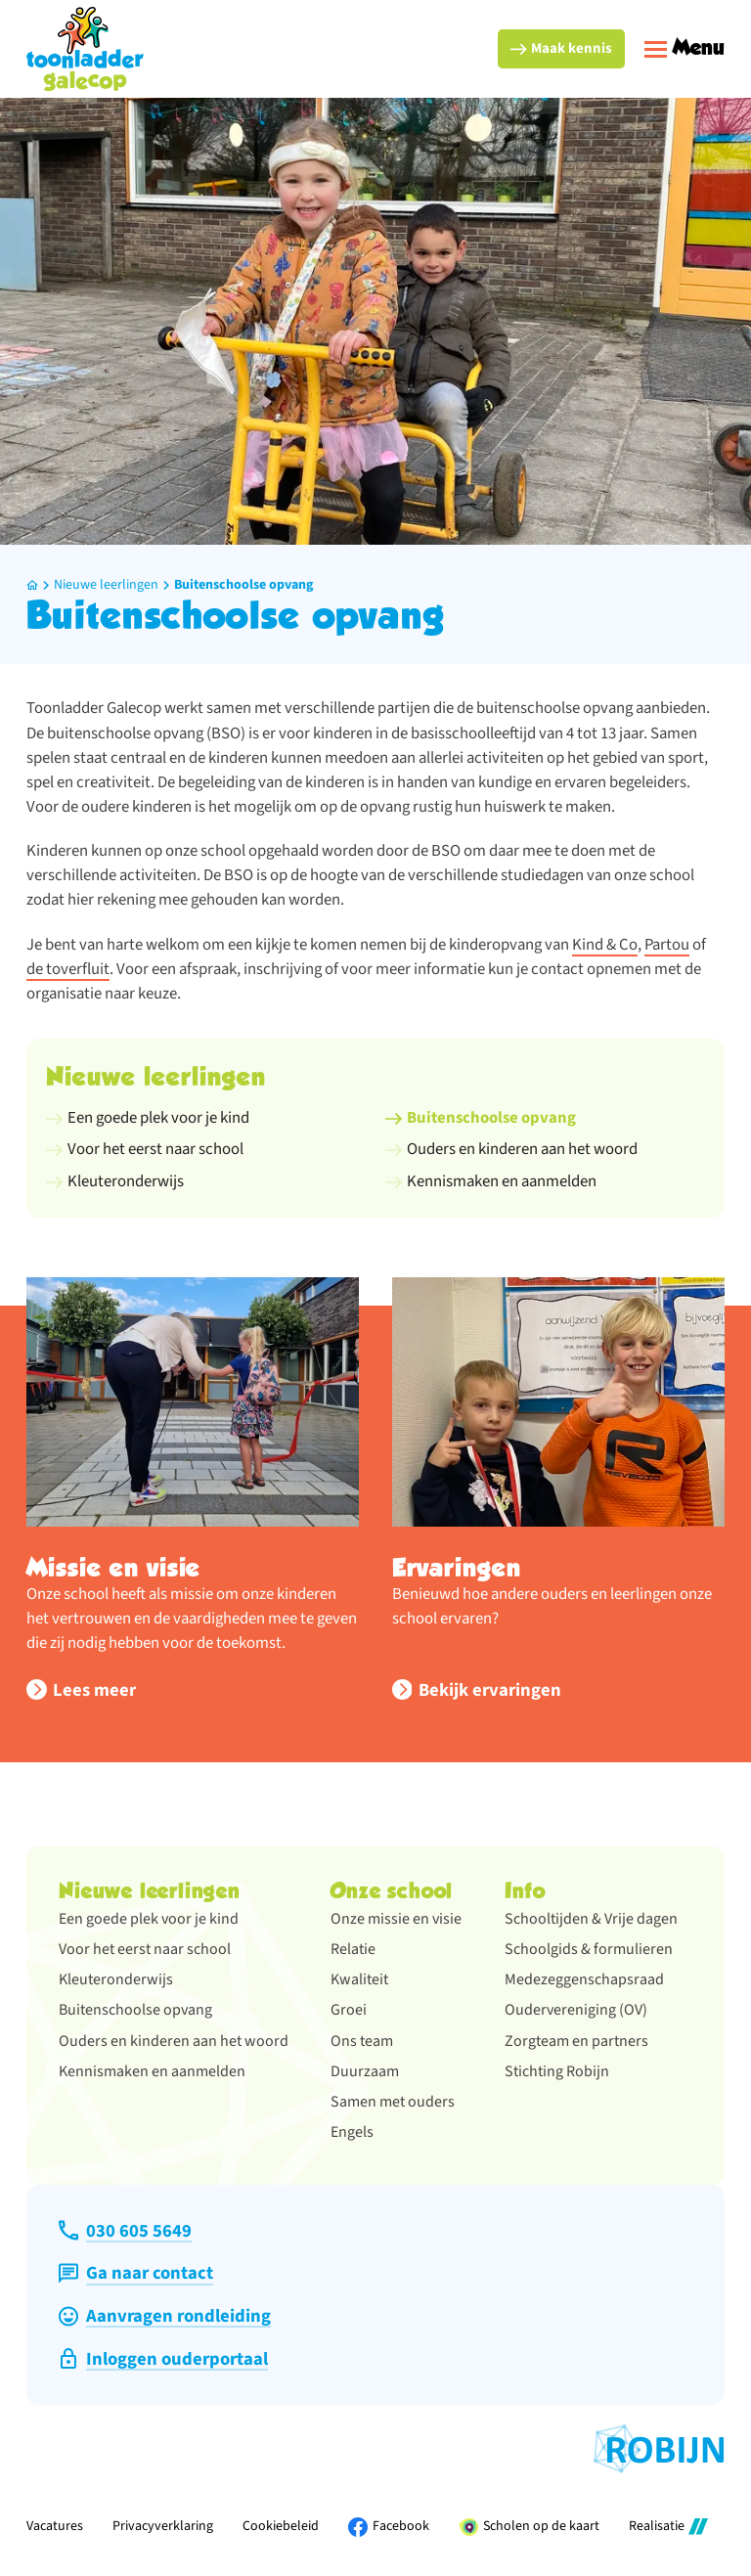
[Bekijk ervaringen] (476, 1690)
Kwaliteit (359, 1979)
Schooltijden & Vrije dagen (591, 1919)
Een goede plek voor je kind (149, 1919)
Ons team (362, 2041)
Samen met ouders (393, 2101)
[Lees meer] (81, 1690)
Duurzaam (365, 2071)
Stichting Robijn (557, 2071)
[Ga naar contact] (135, 2273)
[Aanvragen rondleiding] (164, 2316)
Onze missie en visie (396, 1919)
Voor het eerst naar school (145, 1949)
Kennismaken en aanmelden (152, 2071)
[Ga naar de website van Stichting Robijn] (659, 2448)
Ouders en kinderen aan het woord (173, 2041)
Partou (666, 944)
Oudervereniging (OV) (576, 2010)
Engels (352, 2132)
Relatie (353, 1949)
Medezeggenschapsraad (584, 1979)
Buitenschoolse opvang (243, 585)
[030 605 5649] (125, 2230)
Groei (349, 2010)
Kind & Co (605, 944)
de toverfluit (68, 969)
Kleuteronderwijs (116, 1979)
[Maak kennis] (561, 48)
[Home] (32, 585)
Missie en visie (113, 1567)
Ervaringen (457, 1567)
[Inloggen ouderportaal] (163, 2359)
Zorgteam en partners (576, 2041)
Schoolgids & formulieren (589, 1949)
